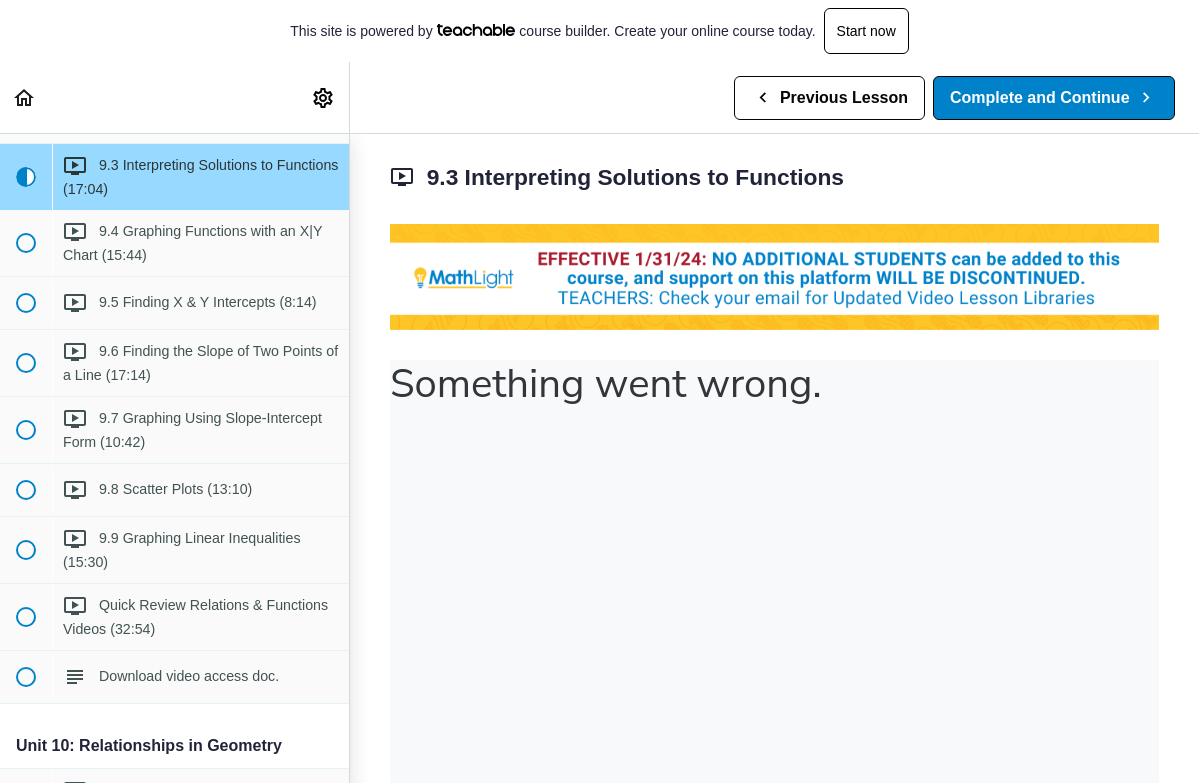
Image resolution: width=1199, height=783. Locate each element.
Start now (866, 31)
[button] (25, 97)
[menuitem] (324, 97)
